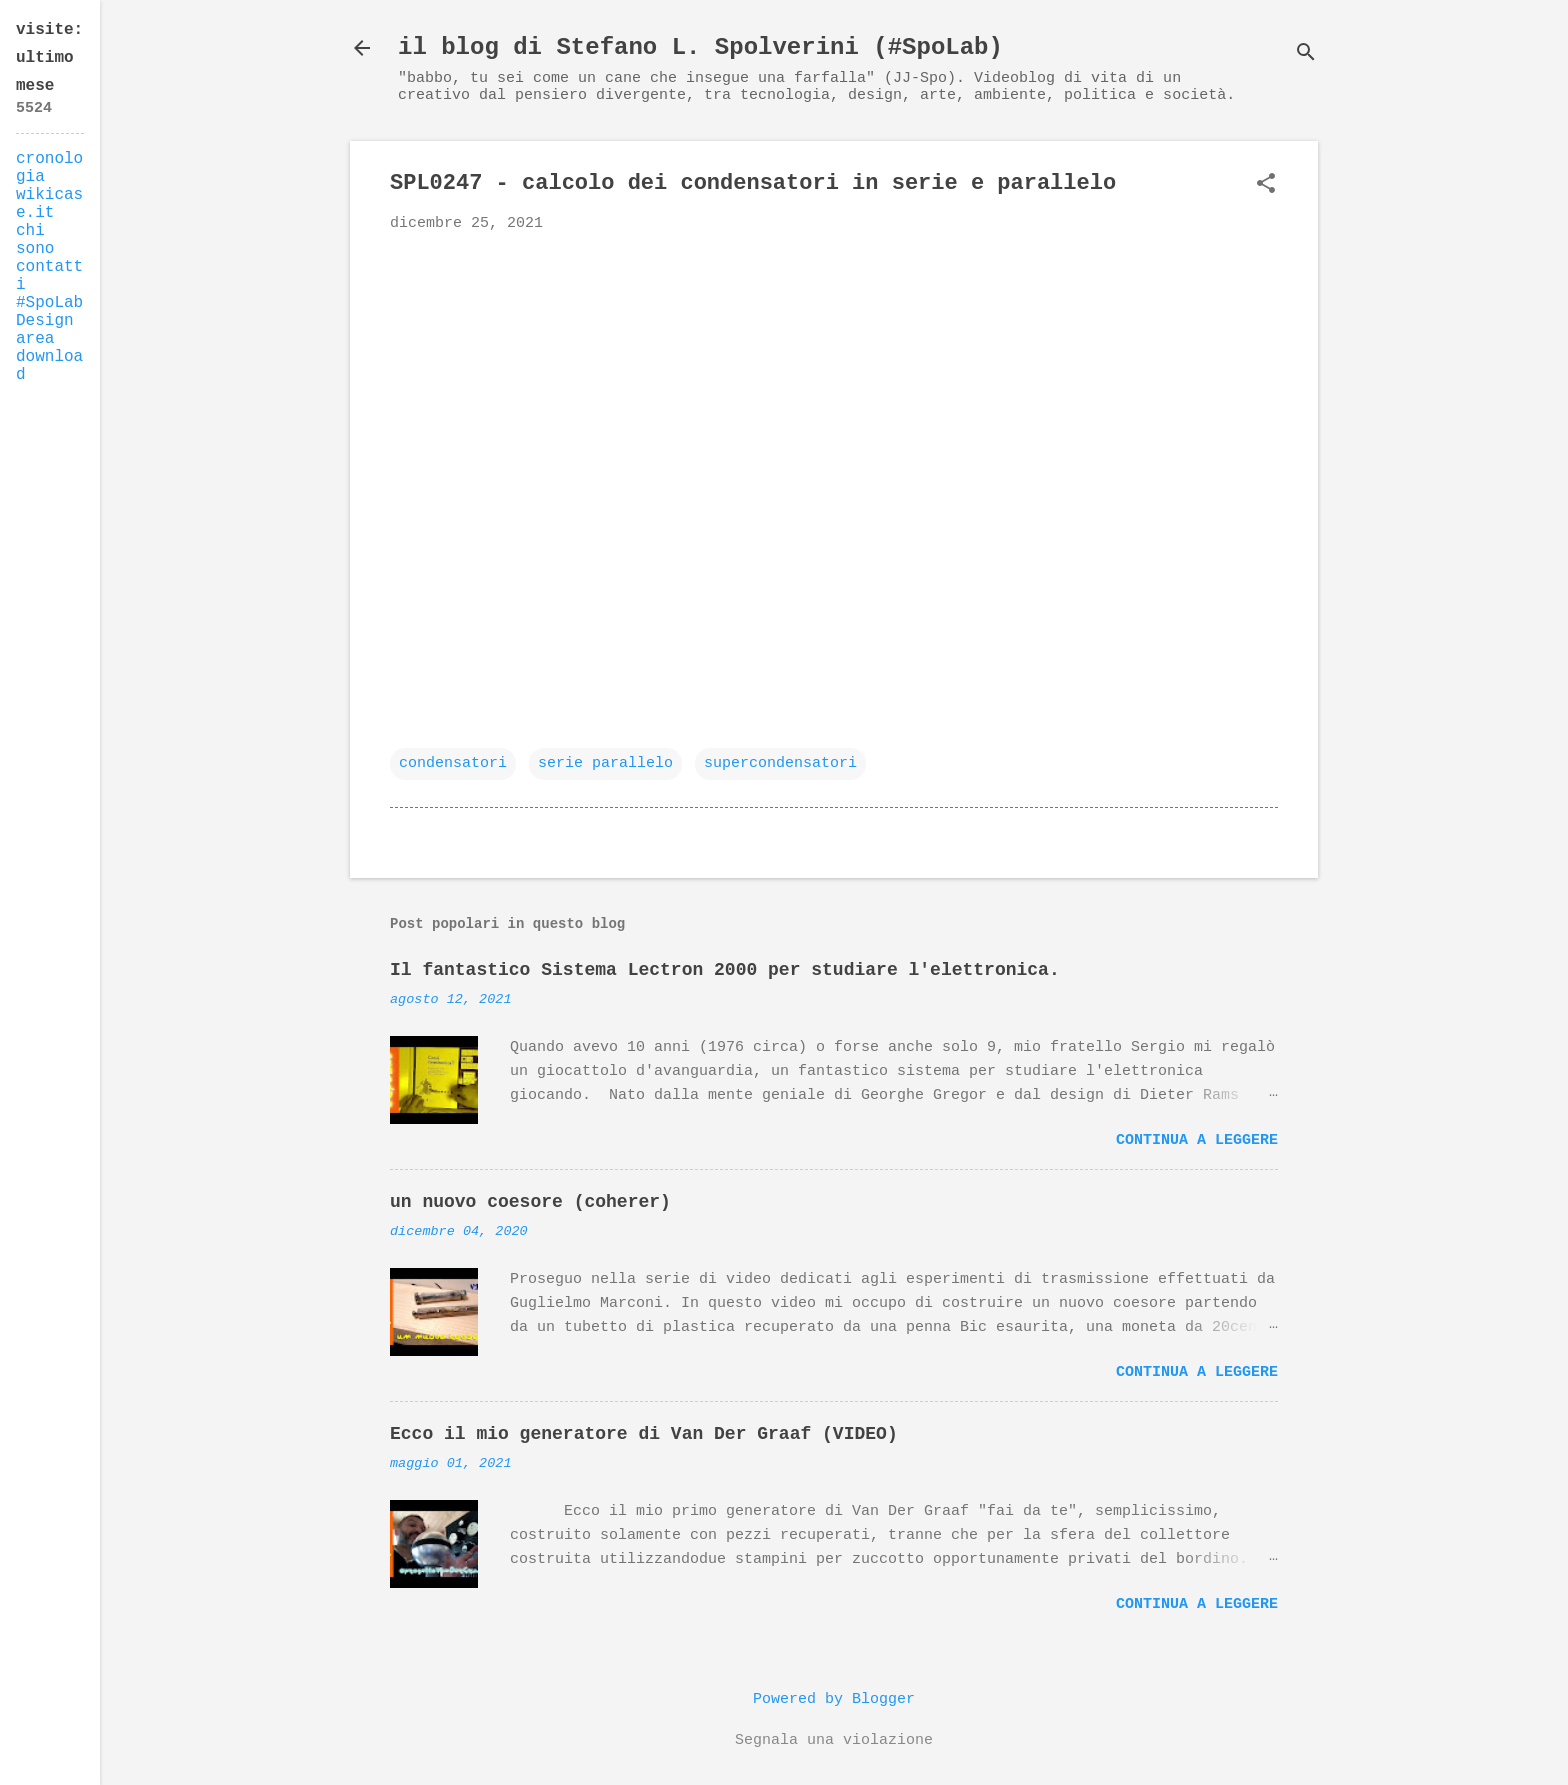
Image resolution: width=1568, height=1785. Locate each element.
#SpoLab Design (49, 312)
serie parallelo (605, 763)
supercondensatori (780, 763)
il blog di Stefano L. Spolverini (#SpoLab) (700, 47)
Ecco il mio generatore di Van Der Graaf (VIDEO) (644, 1434)
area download (49, 357)
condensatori (453, 763)
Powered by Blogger (834, 1699)
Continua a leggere (1197, 1140)
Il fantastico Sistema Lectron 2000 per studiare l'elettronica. (725, 970)
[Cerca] (1306, 54)
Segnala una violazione (834, 1740)
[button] (1266, 185)
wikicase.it (49, 204)
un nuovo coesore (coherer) (530, 1202)
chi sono (35, 240)
